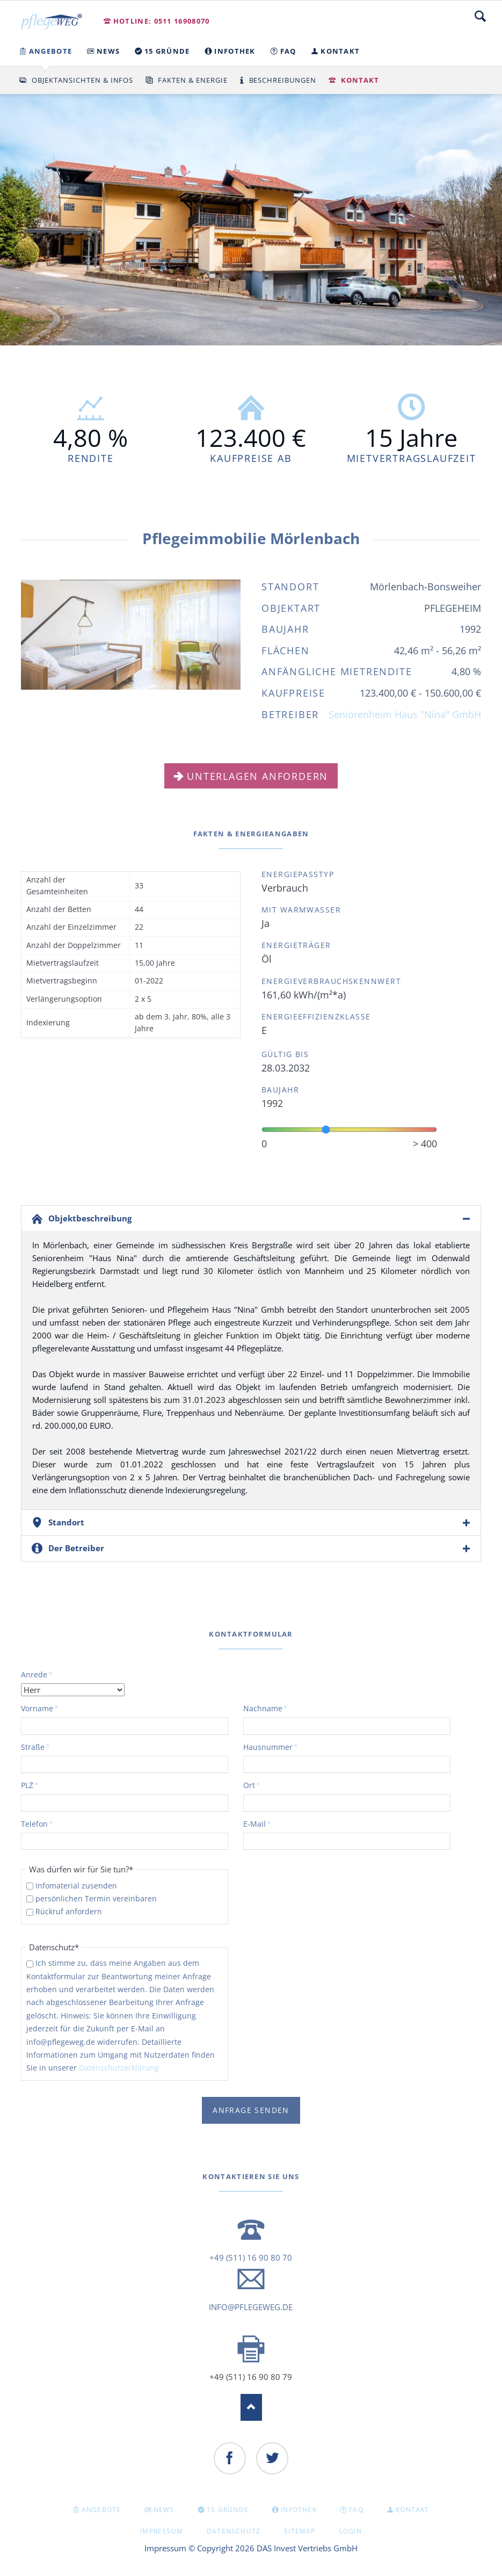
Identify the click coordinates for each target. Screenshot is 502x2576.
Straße (38, 1746)
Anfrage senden (251, 2110)
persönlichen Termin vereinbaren (96, 1898)
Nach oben (251, 2407)
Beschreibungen (283, 80)
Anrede (38, 1674)
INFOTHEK (299, 2509)
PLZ (38, 1784)
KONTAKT (412, 2509)
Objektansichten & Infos (82, 80)
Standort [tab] (66, 1522)
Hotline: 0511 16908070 (161, 21)
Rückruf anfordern (68, 1911)
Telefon (38, 1823)
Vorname (40, 1708)
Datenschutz (233, 2531)
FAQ (356, 2509)
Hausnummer (270, 1746)
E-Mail (261, 1823)
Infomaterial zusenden (76, 1885)
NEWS (164, 2509)
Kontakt (360, 80)
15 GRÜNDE (228, 2509)
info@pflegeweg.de (251, 2307)
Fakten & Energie (193, 80)
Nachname (265, 1708)
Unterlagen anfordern (257, 776)
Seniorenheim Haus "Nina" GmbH (405, 714)
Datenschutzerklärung (119, 2068)
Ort (261, 1784)
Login (350, 2531)
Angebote (101, 2509)
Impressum (161, 2531)
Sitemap (299, 2531)
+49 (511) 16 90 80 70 (250, 2257)
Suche (480, 16)
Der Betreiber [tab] (76, 1548)
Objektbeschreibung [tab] (90, 1218)
